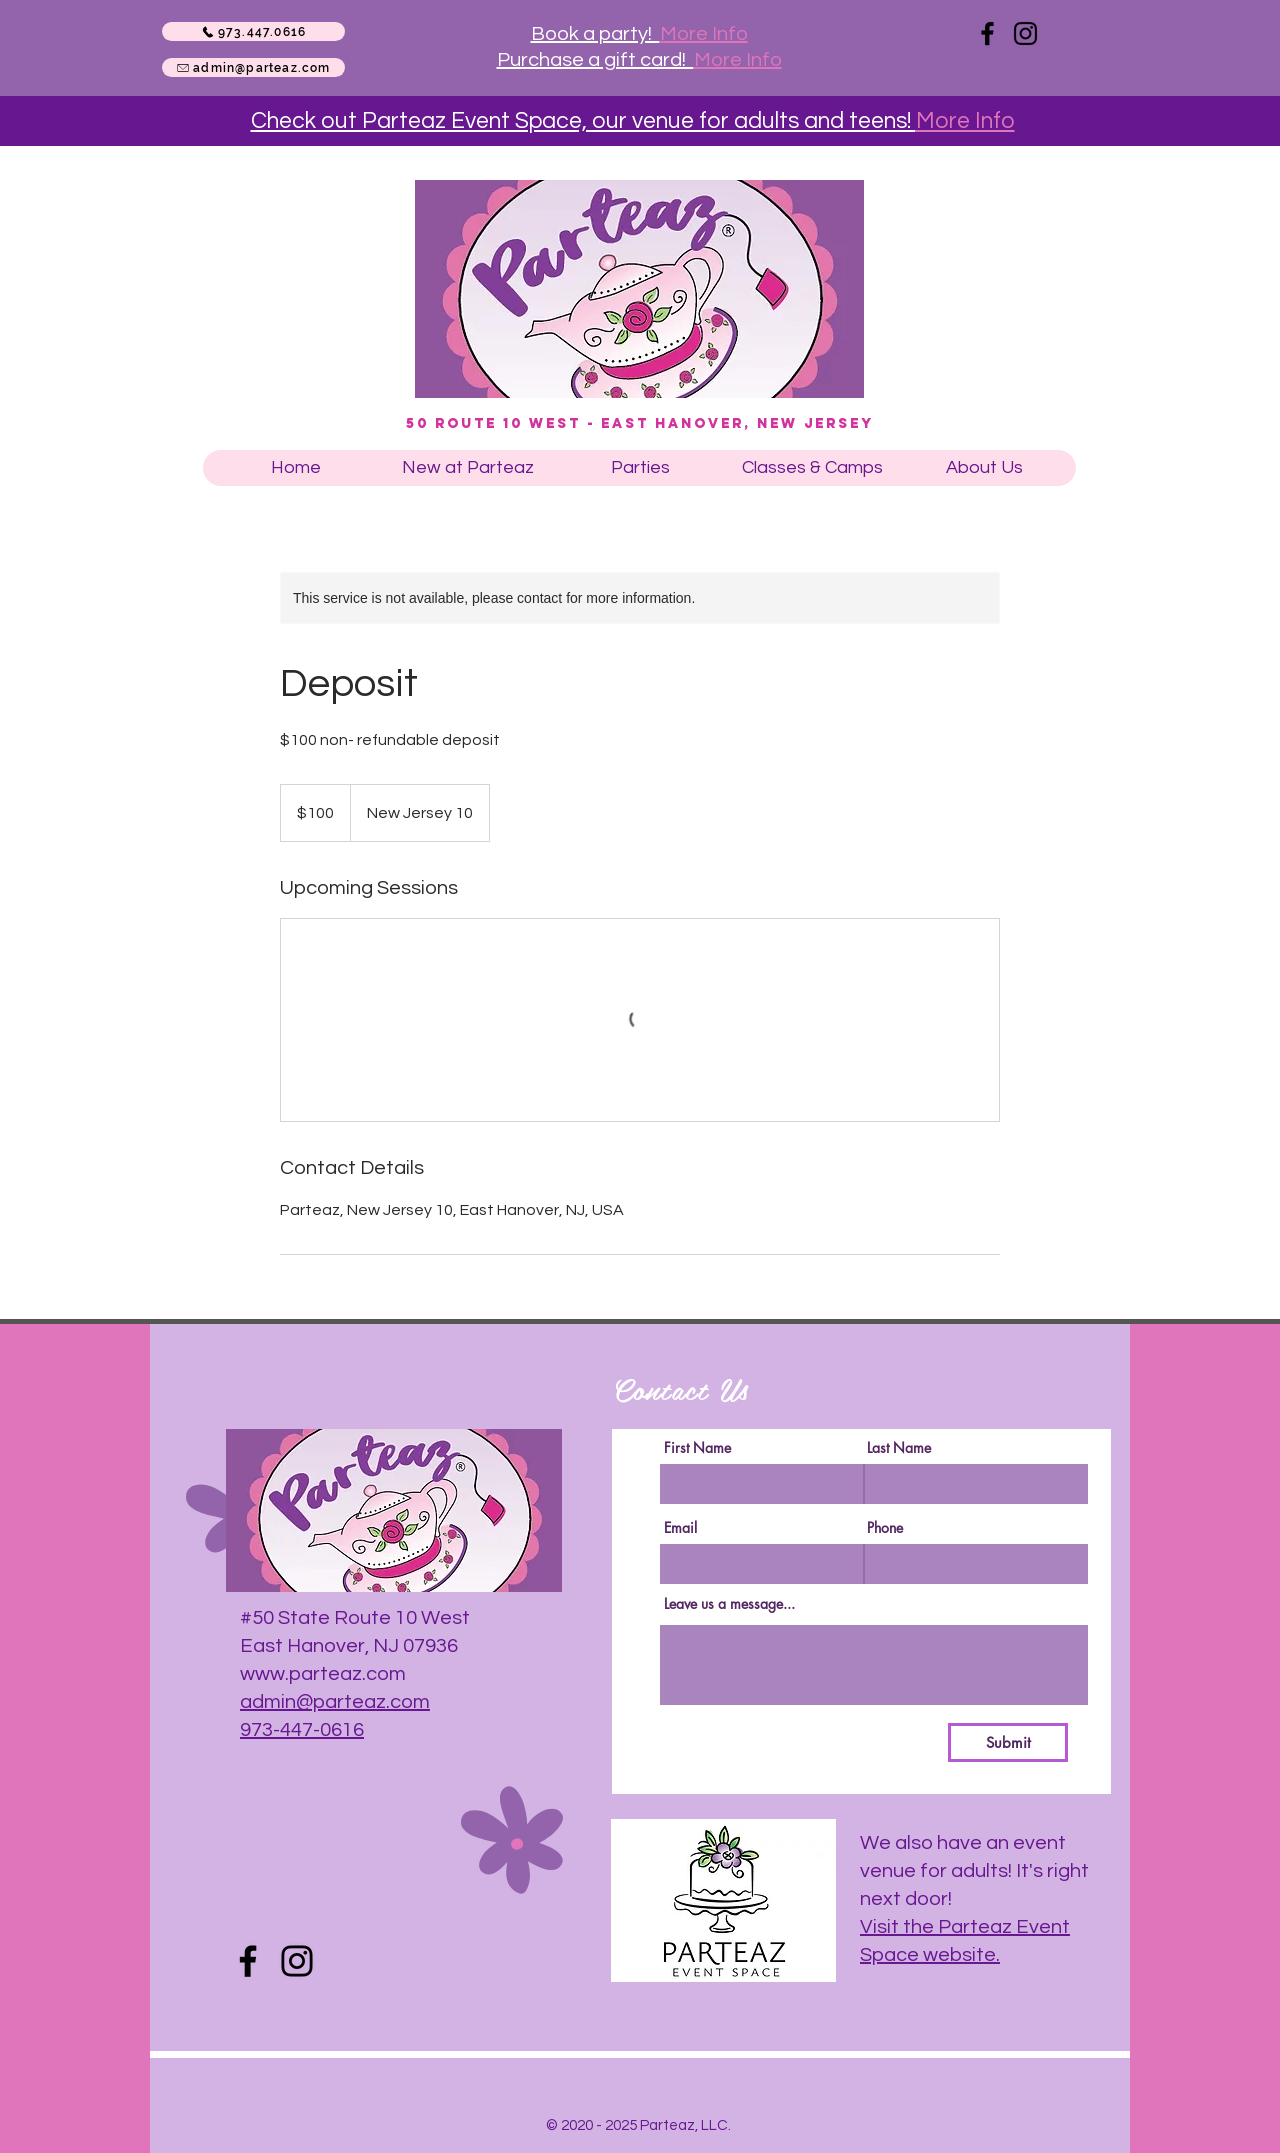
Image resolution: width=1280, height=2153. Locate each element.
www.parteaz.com (323, 1674)
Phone (885, 1528)
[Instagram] (1025, 33)
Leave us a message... (729, 1604)
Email (680, 1528)
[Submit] (1008, 1742)
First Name (697, 1448)
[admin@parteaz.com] (253, 67)
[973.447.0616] (253, 31)
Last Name (899, 1448)
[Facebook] (987, 33)
